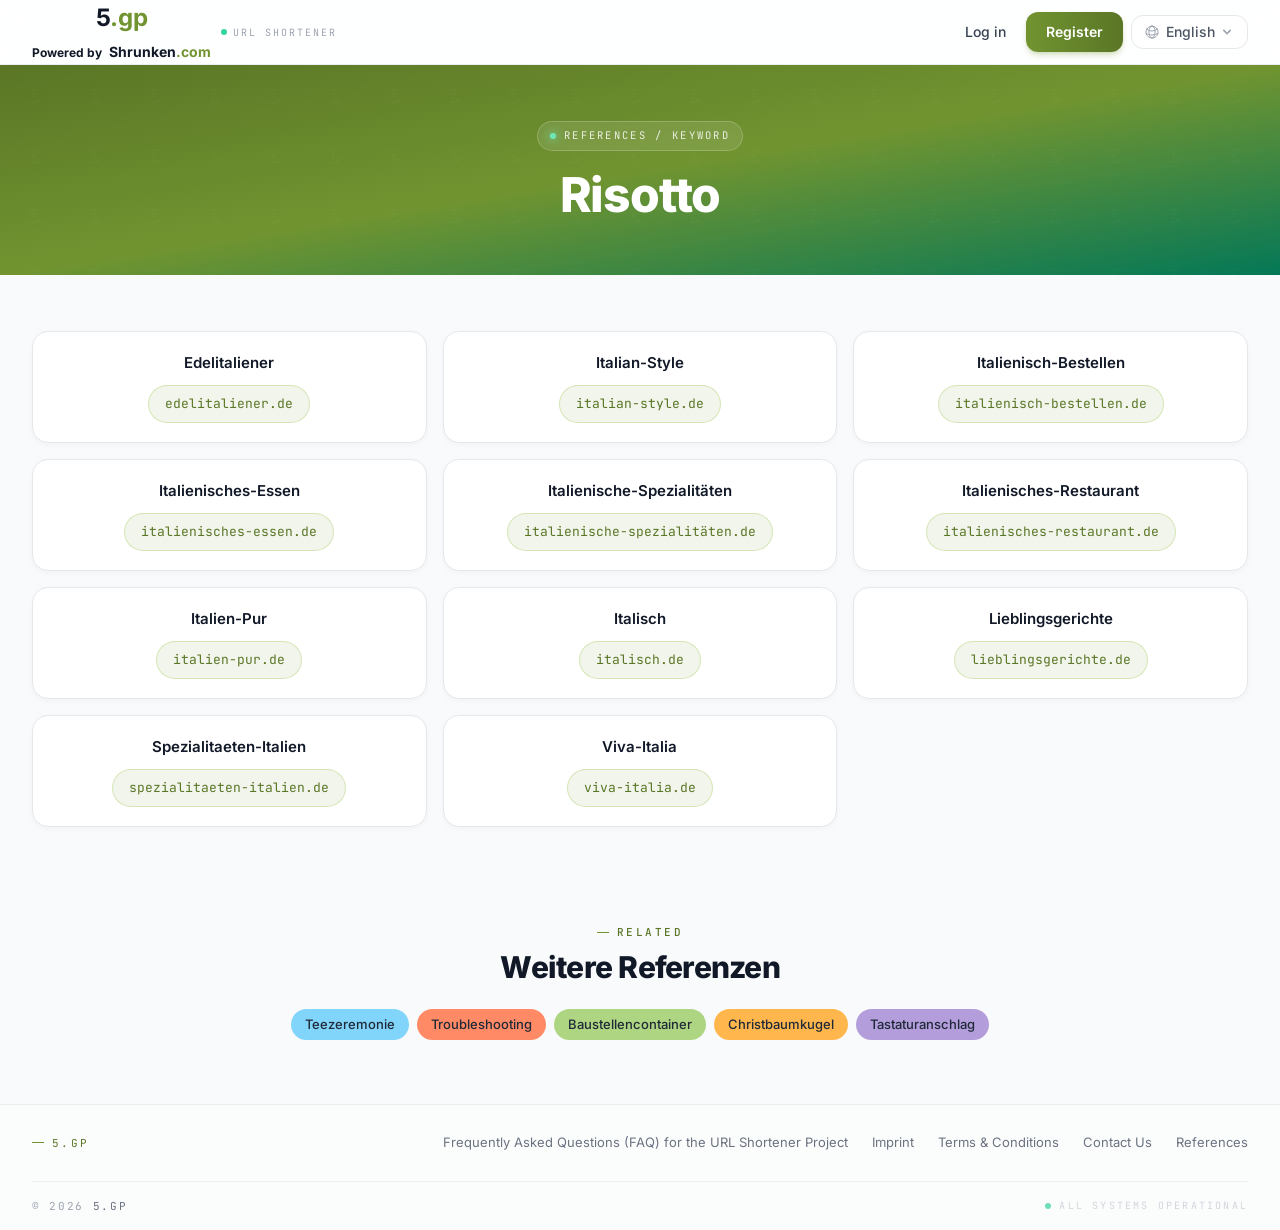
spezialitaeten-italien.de (229, 787)
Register (1074, 31)
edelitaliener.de (229, 403)
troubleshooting (481, 1024)
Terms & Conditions (998, 1142)
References (1212, 1142)
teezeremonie (350, 1024)
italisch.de (640, 659)
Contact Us (1117, 1142)
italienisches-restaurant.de (1051, 531)
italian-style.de (640, 403)
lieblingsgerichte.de (1051, 659)
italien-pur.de (229, 659)
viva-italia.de (640, 787)
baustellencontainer (630, 1024)
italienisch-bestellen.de (1051, 403)
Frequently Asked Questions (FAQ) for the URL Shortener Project (645, 1142)
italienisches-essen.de (229, 531)
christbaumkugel (781, 1024)
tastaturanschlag (922, 1024)
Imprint (893, 1142)
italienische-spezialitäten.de (640, 531)
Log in (985, 31)
